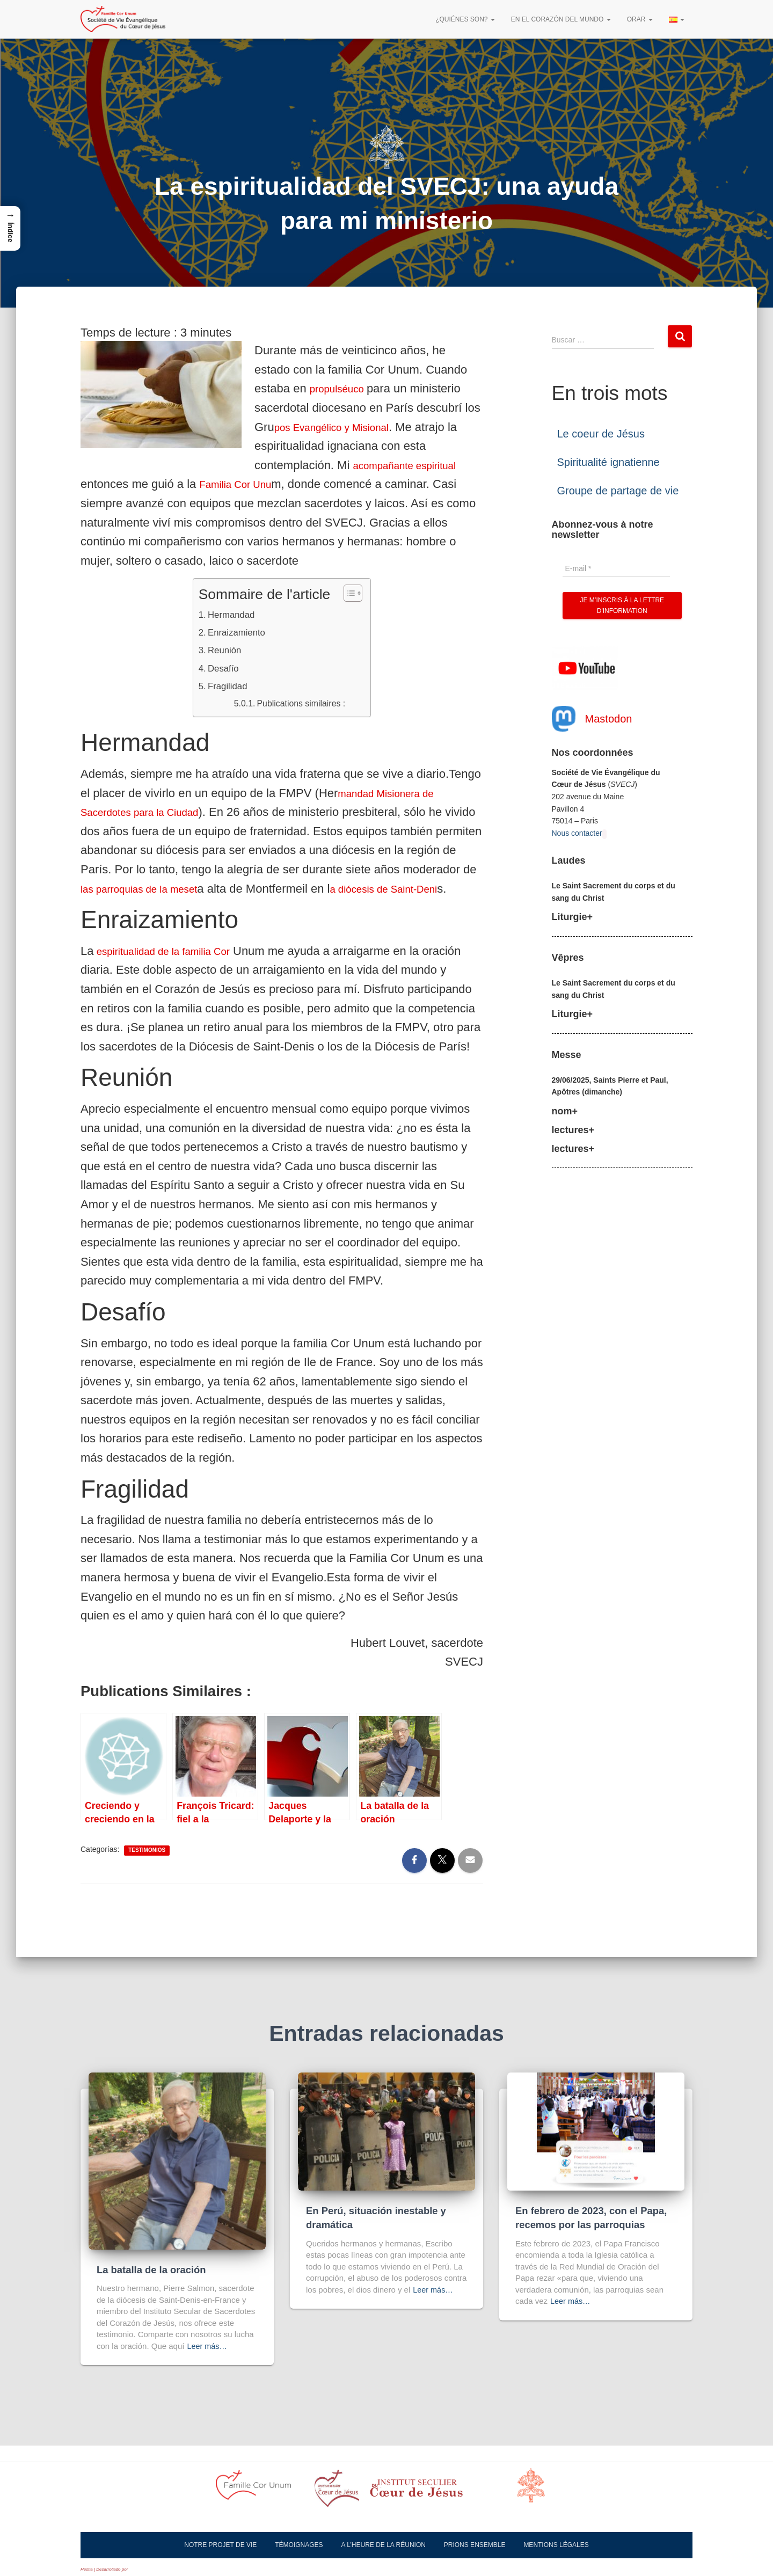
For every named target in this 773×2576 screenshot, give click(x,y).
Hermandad (234, 614)
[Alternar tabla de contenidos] (351, 593)
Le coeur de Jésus (601, 434)
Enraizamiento (240, 632)
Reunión (226, 650)
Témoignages (299, 2545)
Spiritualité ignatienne (608, 462)
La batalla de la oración (153, 2269)
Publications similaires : (310, 703)
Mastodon (608, 719)
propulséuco (343, 388)
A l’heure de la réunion (383, 2545)
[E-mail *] (616, 568)
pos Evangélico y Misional (342, 427)
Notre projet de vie (220, 2545)
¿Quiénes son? (465, 19)
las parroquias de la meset (225, 889)
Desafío (224, 668)
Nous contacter (577, 833)
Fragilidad (229, 686)
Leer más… (208, 2346)
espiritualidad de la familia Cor (174, 970)
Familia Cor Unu (242, 484)
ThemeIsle (139, 2569)
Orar (640, 19)
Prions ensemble (475, 2545)
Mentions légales (555, 2545)
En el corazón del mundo (561, 19)
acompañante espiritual (414, 465)
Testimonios (146, 1870)
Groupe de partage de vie (618, 491)
